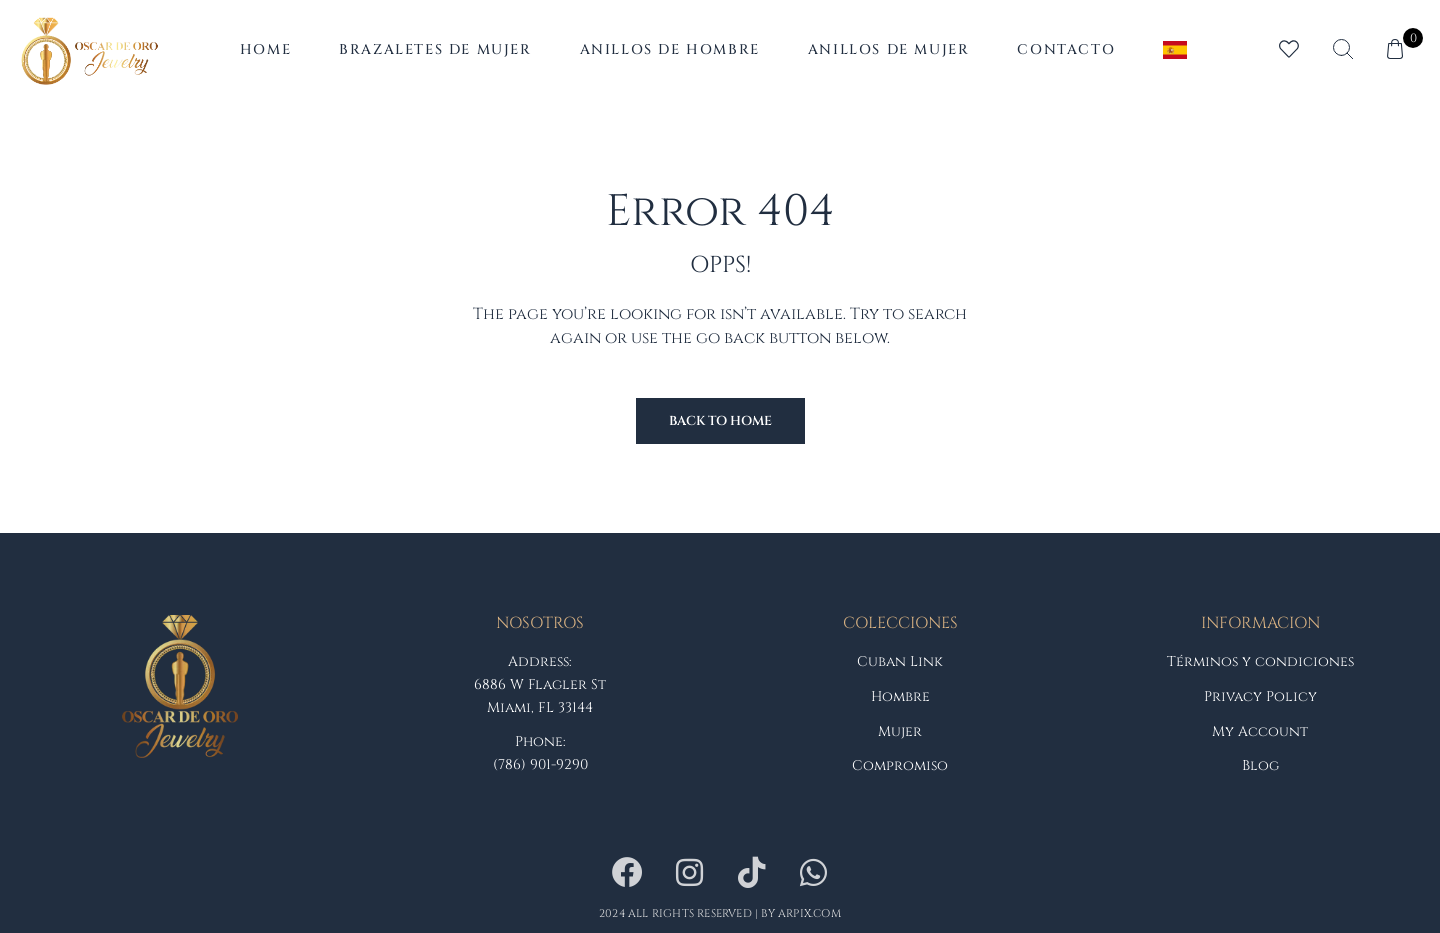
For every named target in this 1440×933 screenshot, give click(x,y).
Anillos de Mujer (889, 49)
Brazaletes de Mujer (435, 49)
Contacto (1066, 49)
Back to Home (720, 421)
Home (265, 49)
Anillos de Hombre (670, 49)
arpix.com (809, 913)
